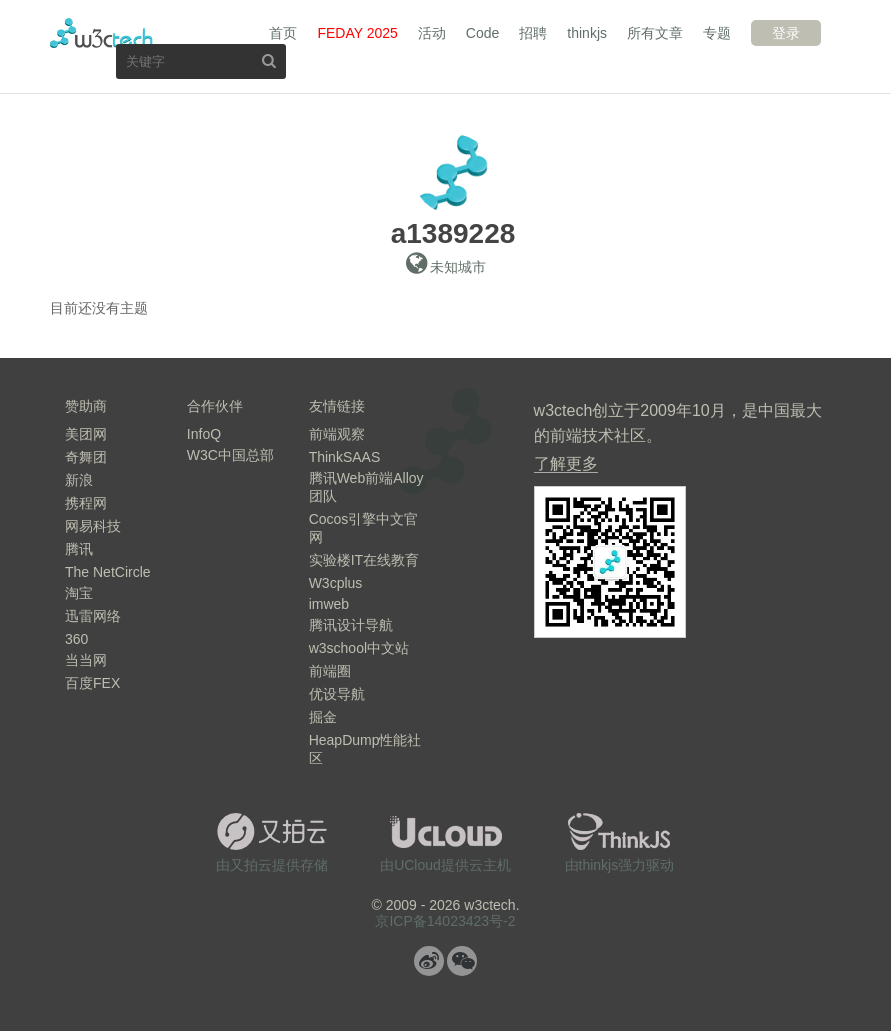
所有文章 (655, 33)
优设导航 (337, 694)
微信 (462, 961)
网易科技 (93, 526)
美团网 (86, 434)
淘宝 (79, 593)
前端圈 (330, 671)
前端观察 (337, 434)
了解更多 (566, 463)
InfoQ (204, 434)
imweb (329, 604)
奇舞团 (86, 457)
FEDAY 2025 (357, 33)
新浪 (79, 480)
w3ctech (101, 33)
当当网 (86, 660)
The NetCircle (108, 572)
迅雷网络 (93, 616)
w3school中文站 (359, 648)
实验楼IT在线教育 (364, 560)
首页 (283, 33)
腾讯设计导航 (351, 625)
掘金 (323, 717)
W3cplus (336, 583)
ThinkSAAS (345, 457)
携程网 (86, 503)
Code (482, 33)
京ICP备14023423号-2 (445, 921)
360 (76, 639)
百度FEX (92, 683)
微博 (429, 961)
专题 (717, 33)
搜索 (269, 60)
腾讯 (79, 549)
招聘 (533, 33)
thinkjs (587, 33)
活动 (432, 33)
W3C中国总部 (230, 455)
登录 (786, 33)
